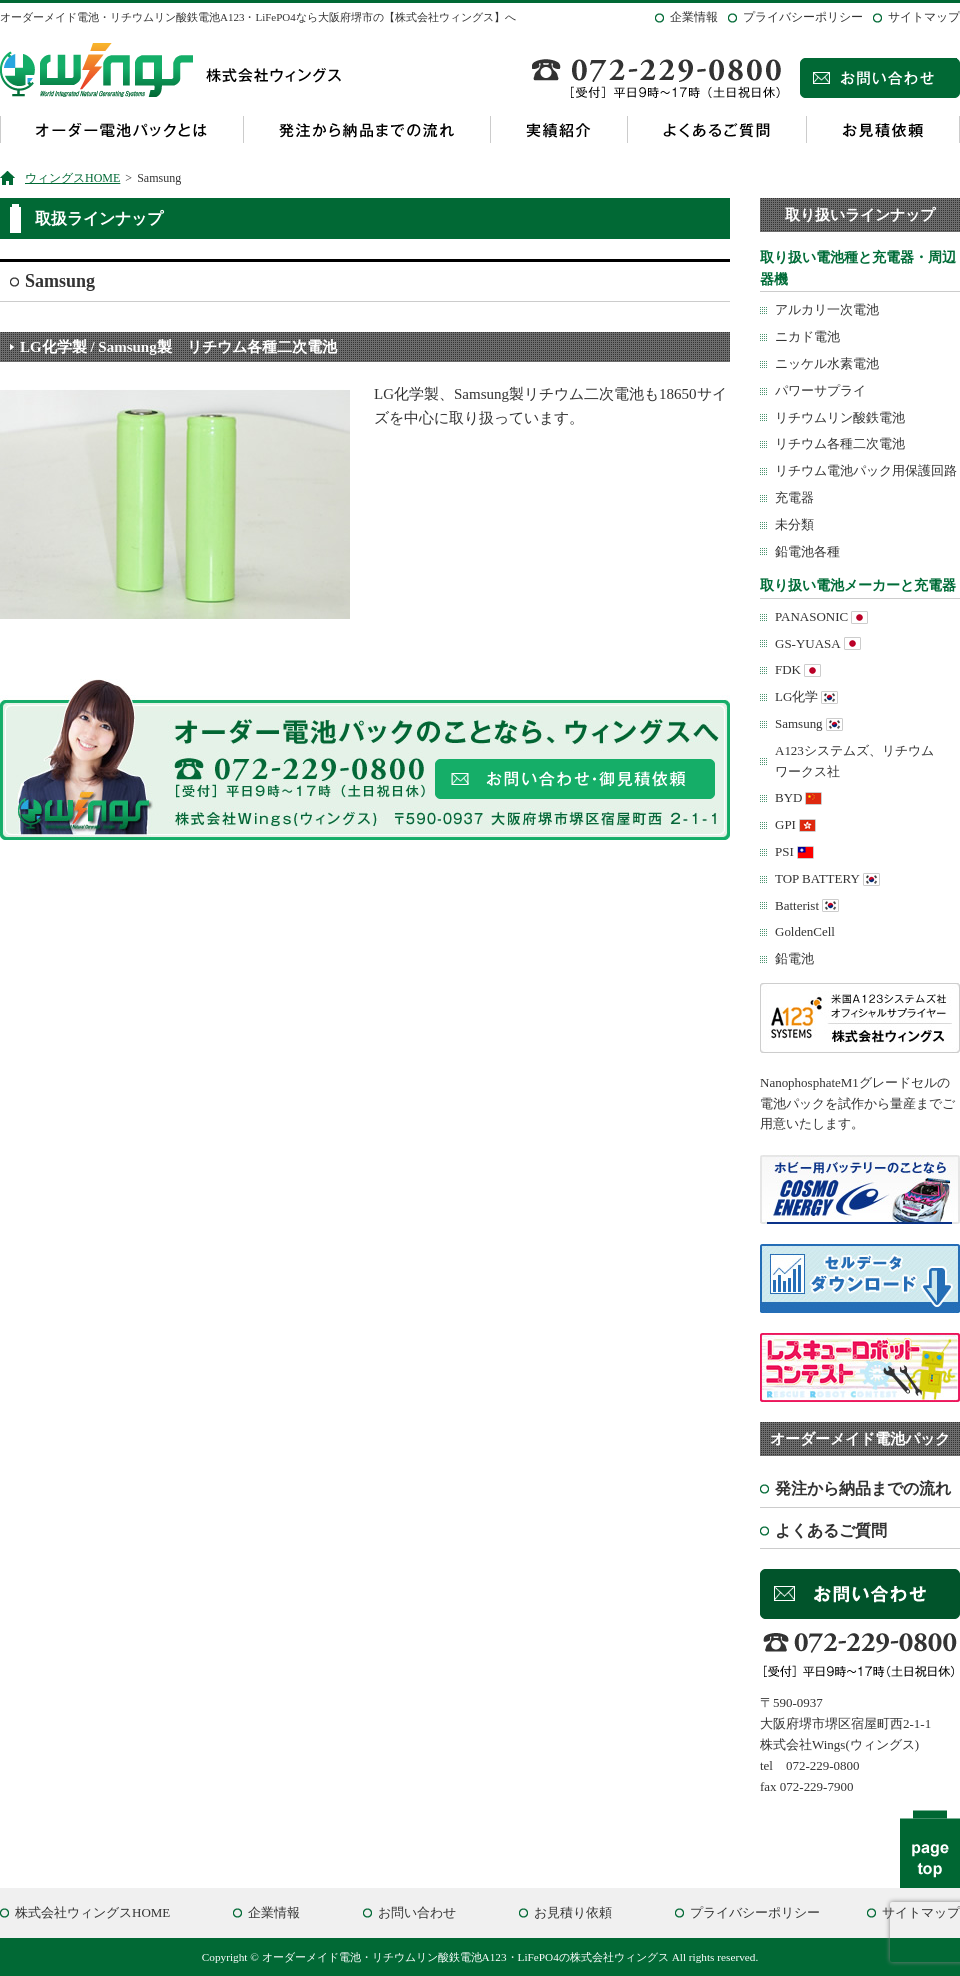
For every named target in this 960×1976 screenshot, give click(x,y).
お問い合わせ (417, 1912)
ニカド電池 (807, 336)
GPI (785, 824)
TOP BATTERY (817, 878)
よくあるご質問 (716, 129)
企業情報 (694, 17)
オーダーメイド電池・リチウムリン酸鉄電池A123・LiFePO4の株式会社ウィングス (465, 1957)
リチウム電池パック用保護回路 (866, 470)
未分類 (794, 524)
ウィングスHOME (72, 178)
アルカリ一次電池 (827, 309)
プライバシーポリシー (803, 17)
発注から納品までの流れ (366, 129)
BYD (788, 797)
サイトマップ (924, 17)
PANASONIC (811, 616)
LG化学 (796, 696)
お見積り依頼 (573, 1912)
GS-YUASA (808, 643)
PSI (784, 851)
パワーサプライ (820, 390)
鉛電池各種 (807, 551)
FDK (788, 669)
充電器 (794, 497)
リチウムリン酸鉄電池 (840, 417)
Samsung (799, 723)
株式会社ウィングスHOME (92, 1912)
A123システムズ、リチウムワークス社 (854, 761)
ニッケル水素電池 (827, 363)
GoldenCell (805, 931)
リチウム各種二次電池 (840, 443)
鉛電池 (794, 958)
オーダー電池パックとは (121, 129)
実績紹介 (558, 129)
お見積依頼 (883, 129)
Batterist (797, 905)
